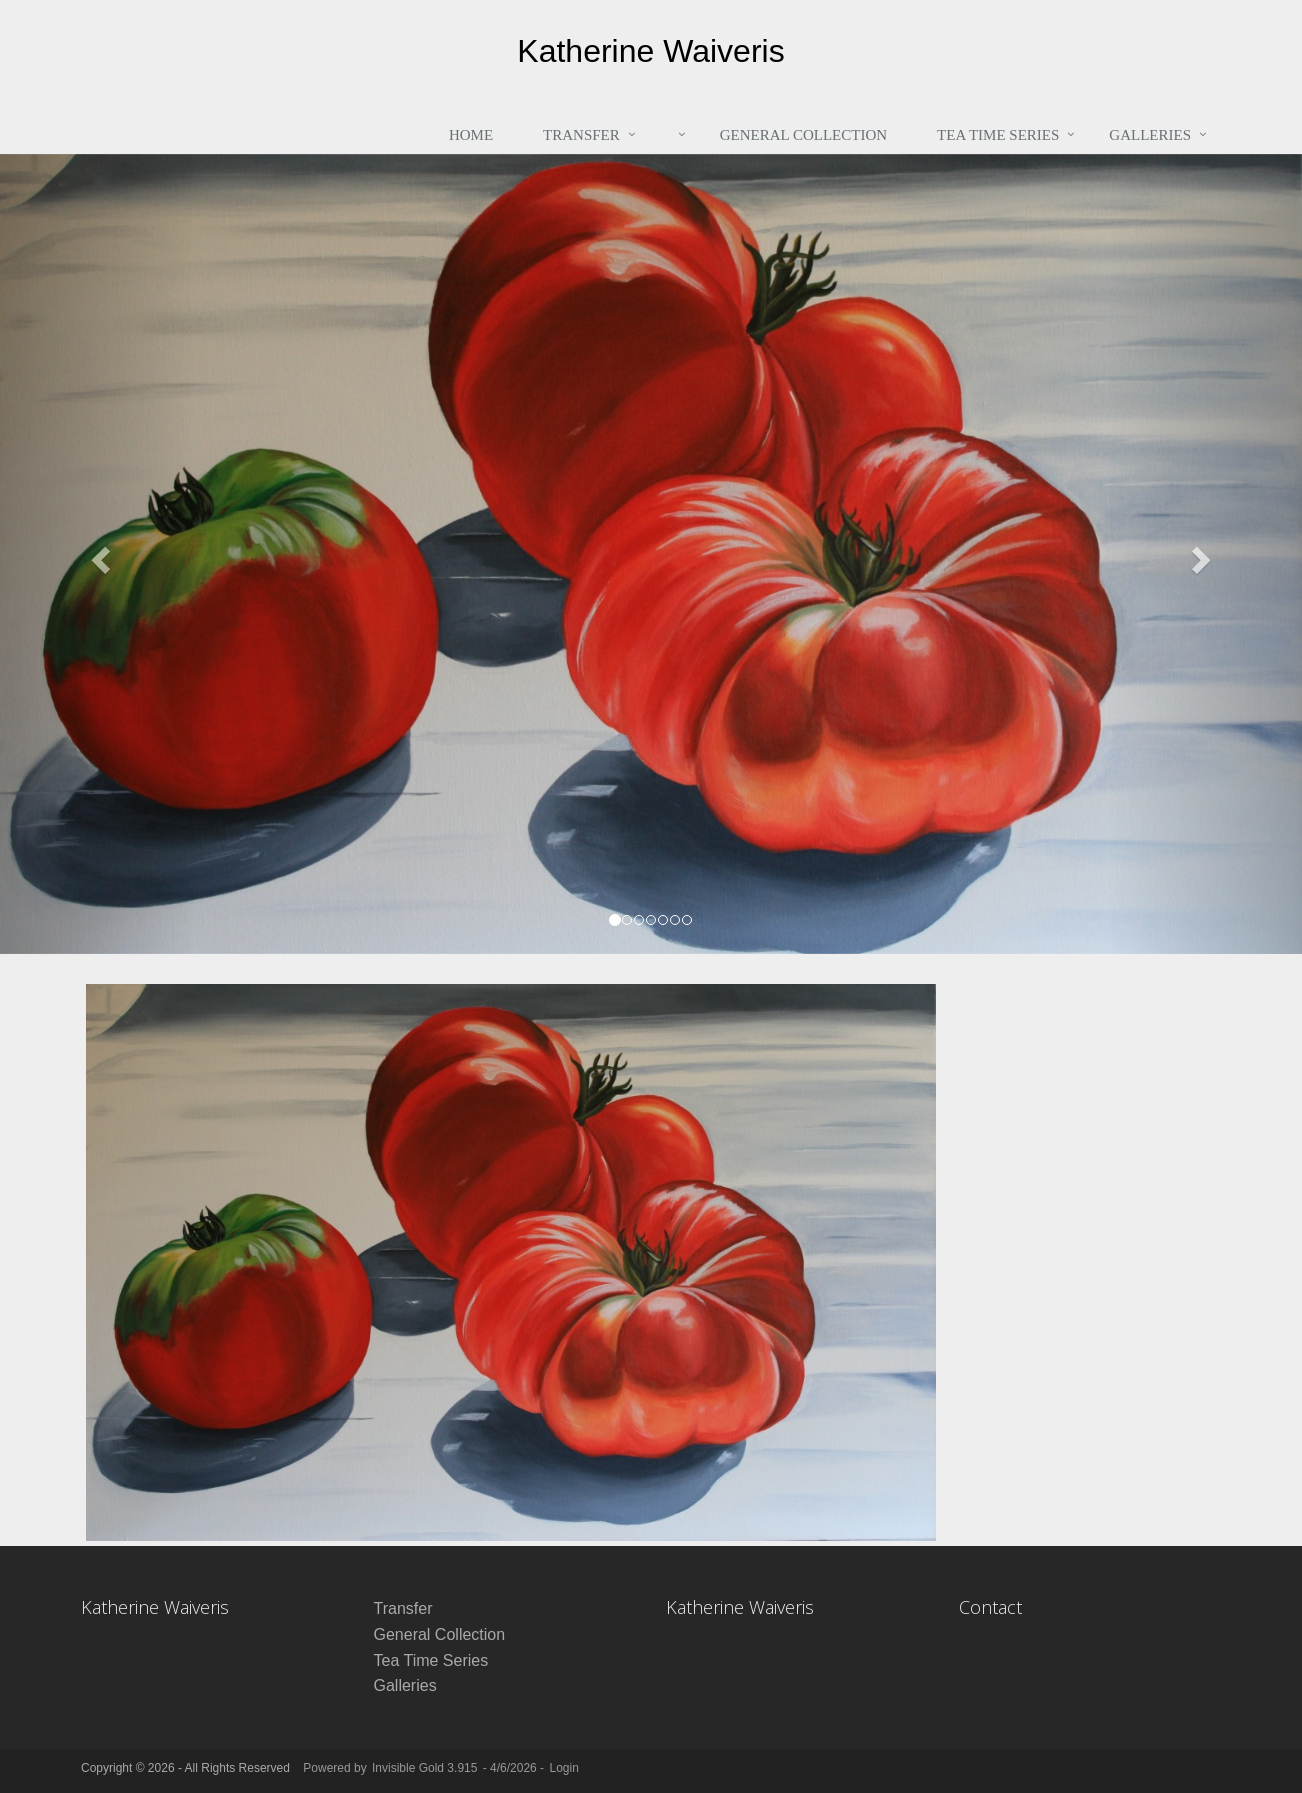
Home (471, 135)
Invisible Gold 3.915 (426, 1768)
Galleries (1150, 135)
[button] (97, 554)
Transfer (581, 135)
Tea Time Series (998, 135)
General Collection (803, 135)
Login (563, 1768)
